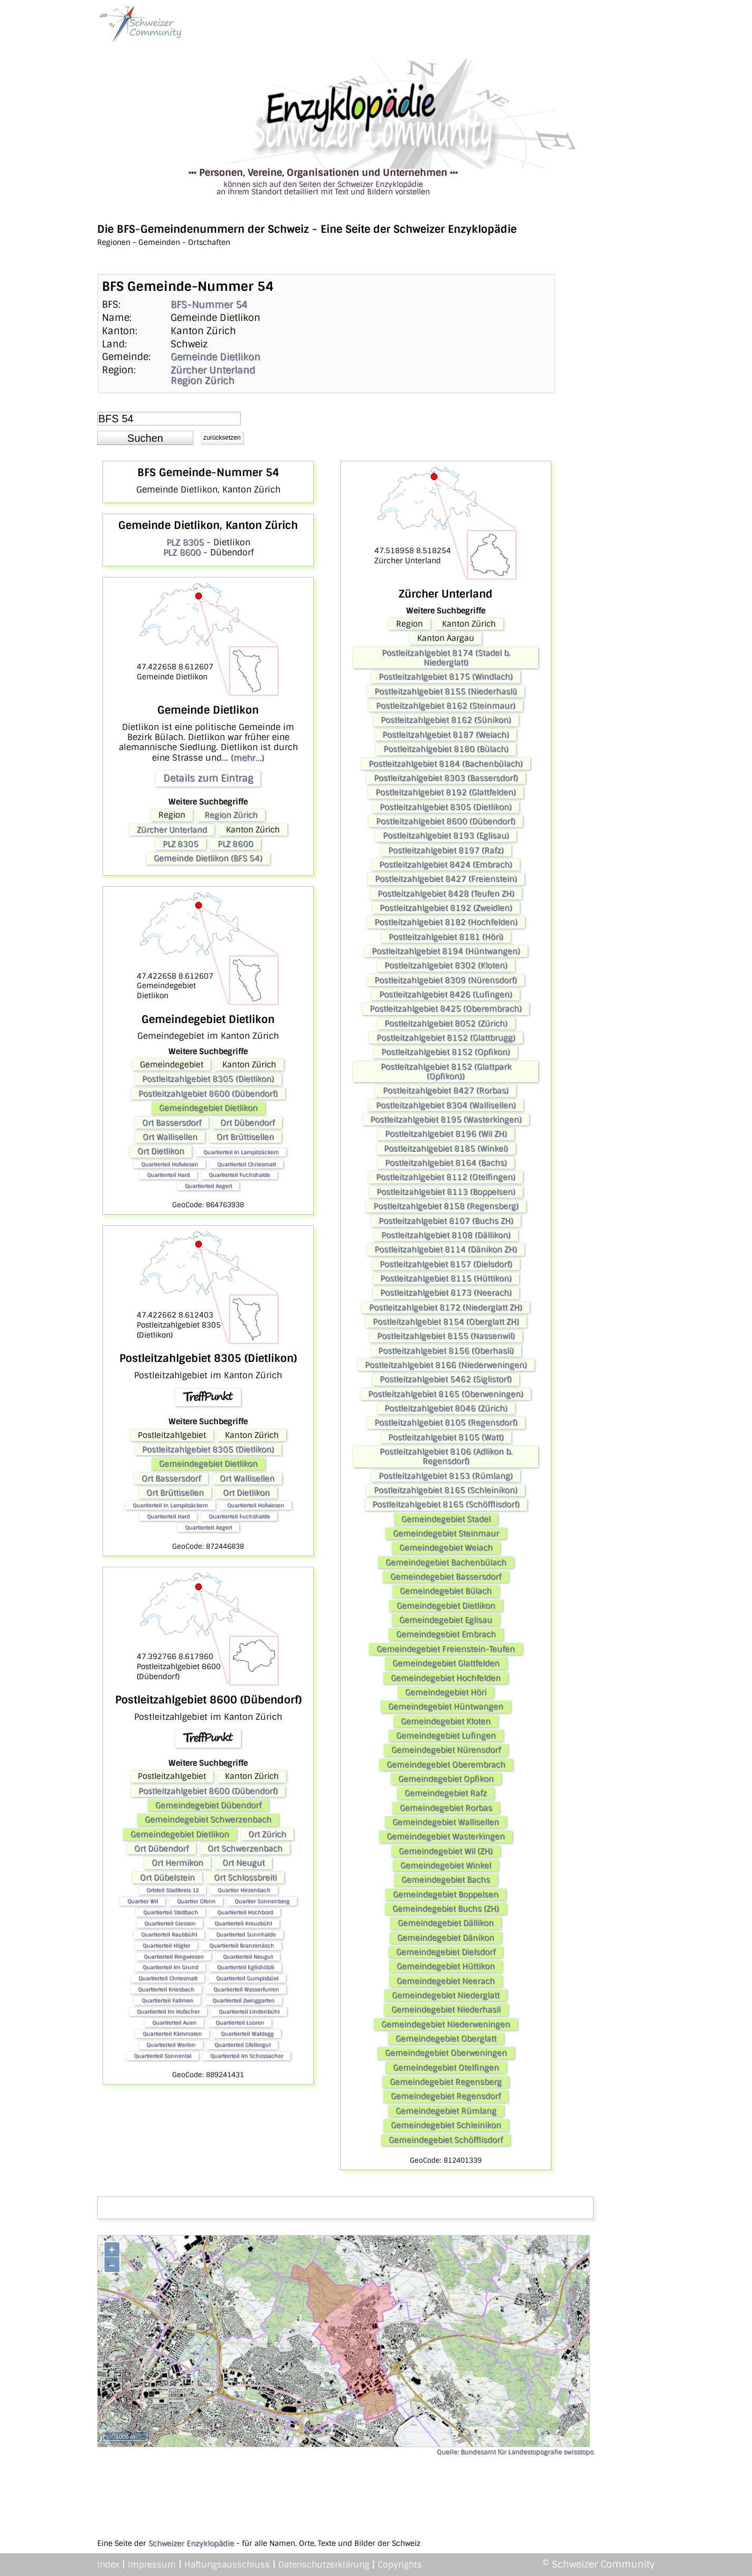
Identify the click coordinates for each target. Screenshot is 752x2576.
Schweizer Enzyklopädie (191, 2543)
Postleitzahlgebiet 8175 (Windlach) (446, 676)
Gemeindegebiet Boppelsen (446, 1894)
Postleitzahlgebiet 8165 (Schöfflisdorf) (446, 1504)
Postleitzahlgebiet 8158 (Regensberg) (446, 1206)
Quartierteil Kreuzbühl (243, 1923)
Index (108, 2564)
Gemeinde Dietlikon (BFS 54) (208, 858)
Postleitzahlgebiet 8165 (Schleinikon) (446, 1490)
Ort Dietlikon (160, 1151)
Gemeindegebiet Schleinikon (446, 2125)
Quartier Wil (142, 1901)
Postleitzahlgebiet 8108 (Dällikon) (446, 1235)
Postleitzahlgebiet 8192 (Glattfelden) (445, 792)
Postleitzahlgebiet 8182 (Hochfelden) (446, 922)
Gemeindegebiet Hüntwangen (445, 1706)
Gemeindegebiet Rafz (446, 1793)
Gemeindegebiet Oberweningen (446, 2053)
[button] (145, 438)
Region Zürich (202, 380)
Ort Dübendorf (247, 1122)
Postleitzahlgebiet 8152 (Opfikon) (445, 1052)
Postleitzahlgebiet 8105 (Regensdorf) (446, 1422)
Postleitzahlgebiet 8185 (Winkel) (446, 1148)
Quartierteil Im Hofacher (168, 2011)
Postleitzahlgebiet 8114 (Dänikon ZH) (445, 1249)
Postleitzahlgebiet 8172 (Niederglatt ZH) (445, 1307)
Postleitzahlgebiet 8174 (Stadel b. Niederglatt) (446, 658)
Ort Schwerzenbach (245, 1848)
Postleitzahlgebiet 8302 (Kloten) (445, 965)
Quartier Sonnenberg (261, 1901)
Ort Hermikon (177, 1863)
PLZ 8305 (185, 542)
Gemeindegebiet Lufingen (446, 1735)
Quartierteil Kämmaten (172, 2033)
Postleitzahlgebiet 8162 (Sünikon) (446, 720)
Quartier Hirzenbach (244, 1890)
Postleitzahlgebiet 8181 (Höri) (446, 937)
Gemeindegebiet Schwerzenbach (208, 1819)
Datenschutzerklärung (323, 2564)
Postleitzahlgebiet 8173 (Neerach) (446, 1292)
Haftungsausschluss (227, 2564)
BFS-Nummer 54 (209, 304)
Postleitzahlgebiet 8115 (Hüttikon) (446, 1278)
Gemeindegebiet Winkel (445, 1865)
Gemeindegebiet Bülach (446, 1591)
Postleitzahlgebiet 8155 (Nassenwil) (446, 1336)
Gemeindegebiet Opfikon (446, 1779)
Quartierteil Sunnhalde (246, 1934)
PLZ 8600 (182, 552)
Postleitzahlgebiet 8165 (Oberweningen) (445, 1394)
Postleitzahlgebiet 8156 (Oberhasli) (446, 1351)
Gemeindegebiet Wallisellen (445, 1822)
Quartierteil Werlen (170, 2044)
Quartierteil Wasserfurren (246, 1989)
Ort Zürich (267, 1834)
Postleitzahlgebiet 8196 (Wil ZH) (446, 1134)
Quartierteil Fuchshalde (239, 1174)
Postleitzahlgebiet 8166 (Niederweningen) (446, 1365)
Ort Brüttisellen (245, 1137)
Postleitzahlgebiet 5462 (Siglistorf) (446, 1379)
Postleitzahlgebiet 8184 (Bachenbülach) (446, 764)
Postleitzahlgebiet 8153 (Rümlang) (446, 1476)
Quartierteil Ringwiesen (174, 1956)
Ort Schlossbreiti (245, 1877)
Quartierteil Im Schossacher (246, 2055)
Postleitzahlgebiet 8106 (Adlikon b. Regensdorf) (446, 1456)
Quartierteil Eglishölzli (245, 1967)
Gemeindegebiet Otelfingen (446, 2067)
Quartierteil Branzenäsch (241, 1945)
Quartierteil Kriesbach (166, 1989)
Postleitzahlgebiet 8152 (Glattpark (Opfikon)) (446, 1072)
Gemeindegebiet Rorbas (446, 1808)
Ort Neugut (243, 1863)
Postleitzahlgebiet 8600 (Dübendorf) (208, 1093)
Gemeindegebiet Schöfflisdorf (446, 2140)
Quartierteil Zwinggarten (243, 2000)
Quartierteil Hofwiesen (169, 1164)
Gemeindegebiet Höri (445, 1692)
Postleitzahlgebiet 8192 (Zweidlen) (446, 908)
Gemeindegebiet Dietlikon (208, 1108)
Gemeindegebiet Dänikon (445, 1938)
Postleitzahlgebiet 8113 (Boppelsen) (446, 1192)
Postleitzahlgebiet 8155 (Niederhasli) (445, 691)
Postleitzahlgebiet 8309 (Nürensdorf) (445, 980)
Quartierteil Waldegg (247, 2033)
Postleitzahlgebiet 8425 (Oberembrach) (446, 1008)
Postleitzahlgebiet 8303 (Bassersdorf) (446, 778)
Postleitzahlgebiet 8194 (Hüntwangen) (446, 951)
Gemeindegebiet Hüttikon (446, 1966)
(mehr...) (247, 757)
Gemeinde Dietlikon (215, 357)
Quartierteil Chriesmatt (246, 1164)
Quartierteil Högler (166, 1945)
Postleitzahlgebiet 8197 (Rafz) (446, 850)
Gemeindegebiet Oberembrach (446, 1764)
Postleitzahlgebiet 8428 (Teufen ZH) (446, 893)
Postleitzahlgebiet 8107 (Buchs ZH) (446, 1221)
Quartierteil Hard (168, 1174)
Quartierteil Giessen (169, 1923)
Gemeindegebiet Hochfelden (446, 1678)
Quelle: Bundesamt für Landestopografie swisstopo (515, 2452)
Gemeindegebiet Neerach (446, 1981)
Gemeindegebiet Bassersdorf (445, 1576)
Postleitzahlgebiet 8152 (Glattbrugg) (446, 1038)
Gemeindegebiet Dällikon (446, 1923)
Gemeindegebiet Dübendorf (208, 1805)
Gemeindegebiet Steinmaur (446, 1533)
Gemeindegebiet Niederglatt (446, 1995)
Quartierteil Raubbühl (169, 1934)
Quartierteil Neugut (247, 1956)
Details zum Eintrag (208, 778)
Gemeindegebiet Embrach (446, 1634)
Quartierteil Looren (239, 2022)
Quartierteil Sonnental (162, 2055)
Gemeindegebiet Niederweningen (445, 2024)
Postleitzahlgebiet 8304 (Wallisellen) (446, 1105)
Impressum (152, 2564)
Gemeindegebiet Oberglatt (446, 2038)
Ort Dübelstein (167, 1877)
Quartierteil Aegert (208, 1185)
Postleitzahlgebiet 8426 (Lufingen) (445, 994)
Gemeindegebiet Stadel (446, 1519)
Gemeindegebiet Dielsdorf (445, 1952)
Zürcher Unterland (213, 370)
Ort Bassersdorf (171, 1122)
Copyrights (400, 2564)
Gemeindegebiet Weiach (446, 1547)
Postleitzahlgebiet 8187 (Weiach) (445, 735)
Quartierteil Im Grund (170, 1967)
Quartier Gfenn (196, 1901)
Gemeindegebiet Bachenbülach (446, 1562)
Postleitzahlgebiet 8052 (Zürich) (445, 1023)
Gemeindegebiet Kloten (446, 1721)
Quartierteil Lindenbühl (249, 2011)
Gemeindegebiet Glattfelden (446, 1663)
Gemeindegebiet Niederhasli (446, 2009)
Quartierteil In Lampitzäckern (241, 1152)
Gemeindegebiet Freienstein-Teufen (446, 1649)
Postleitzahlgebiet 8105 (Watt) (446, 1437)
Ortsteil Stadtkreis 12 (172, 1890)
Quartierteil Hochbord (245, 1912)
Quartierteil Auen (174, 2022)
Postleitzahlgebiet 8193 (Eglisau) (446, 835)
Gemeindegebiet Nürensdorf (446, 1750)
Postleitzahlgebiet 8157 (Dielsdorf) (446, 1264)
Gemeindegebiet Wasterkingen (446, 1836)
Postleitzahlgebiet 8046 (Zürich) (445, 1408)
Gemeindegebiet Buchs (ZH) (445, 1908)
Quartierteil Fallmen (167, 2000)
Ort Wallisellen (170, 1137)
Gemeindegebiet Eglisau (445, 1620)
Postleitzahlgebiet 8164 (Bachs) (446, 1163)
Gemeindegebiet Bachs (445, 1879)
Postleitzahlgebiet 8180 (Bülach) (446, 749)
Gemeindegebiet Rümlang (446, 2111)
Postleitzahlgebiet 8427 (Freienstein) (446, 879)
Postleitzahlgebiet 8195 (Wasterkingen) (446, 1119)
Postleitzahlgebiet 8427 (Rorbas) (446, 1090)
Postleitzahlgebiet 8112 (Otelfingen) (445, 1177)
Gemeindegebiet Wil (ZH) (446, 1851)
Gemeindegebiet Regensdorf (446, 2096)
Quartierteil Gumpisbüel (247, 1978)
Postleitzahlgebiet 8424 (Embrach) (445, 864)
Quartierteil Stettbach (170, 1912)
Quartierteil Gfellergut (242, 2044)
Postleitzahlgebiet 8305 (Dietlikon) (208, 1079)
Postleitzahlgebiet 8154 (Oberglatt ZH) (446, 1322)
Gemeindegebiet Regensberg (446, 2082)
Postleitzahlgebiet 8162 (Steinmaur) (445, 705)
